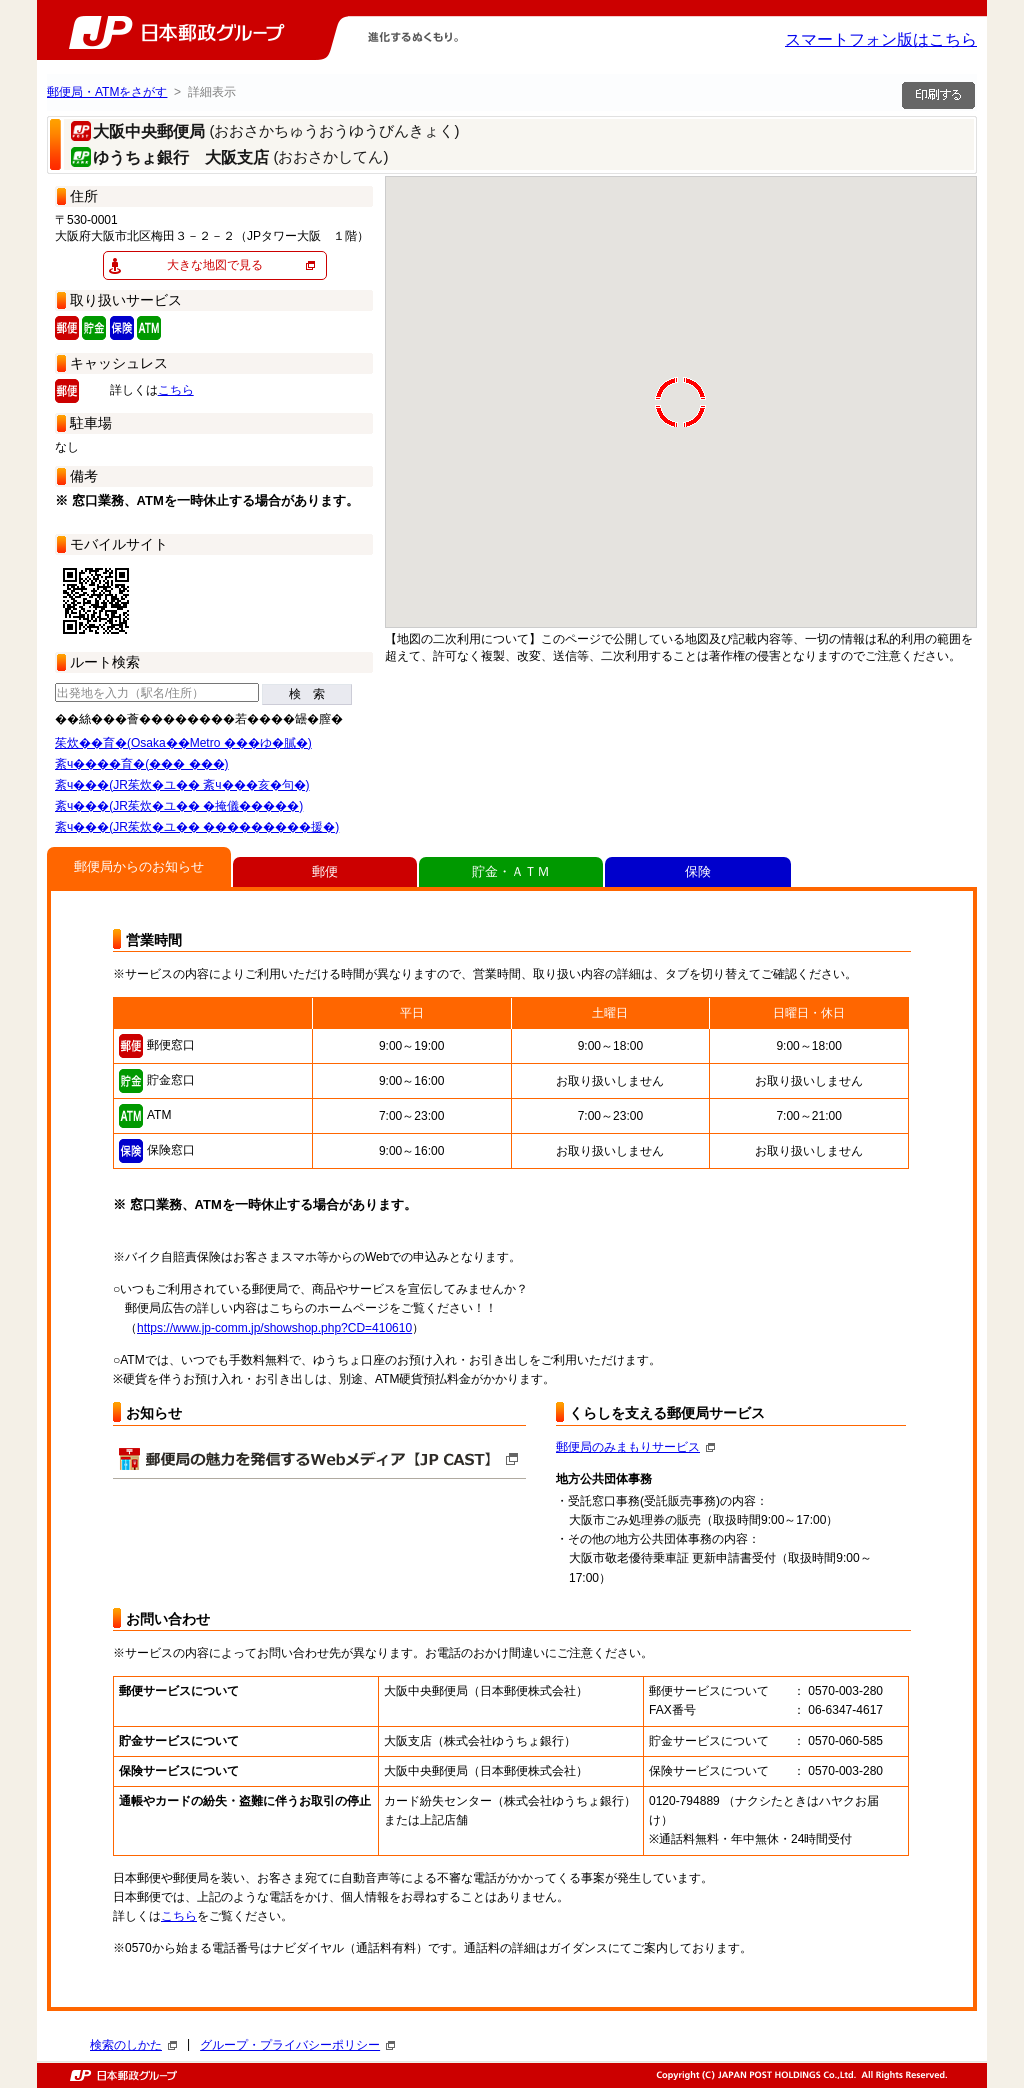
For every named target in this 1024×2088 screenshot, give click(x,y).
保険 (698, 871)
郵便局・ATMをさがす (107, 92)
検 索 (307, 694)
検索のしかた (133, 2045)
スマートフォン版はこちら (881, 39)
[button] (965, 351)
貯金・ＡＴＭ (511, 871)
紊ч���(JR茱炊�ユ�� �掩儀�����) (179, 806)
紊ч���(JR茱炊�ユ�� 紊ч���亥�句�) (182, 785)
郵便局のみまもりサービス (635, 1447)
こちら (176, 390)
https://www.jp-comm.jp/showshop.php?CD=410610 (274, 1328)
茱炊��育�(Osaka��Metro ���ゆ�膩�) (183, 743)
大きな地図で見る (215, 265)
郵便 (325, 871)
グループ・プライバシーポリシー (297, 2045)
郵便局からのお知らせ (139, 866)
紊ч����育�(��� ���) (142, 764)
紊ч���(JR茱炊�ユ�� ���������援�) (197, 827)
